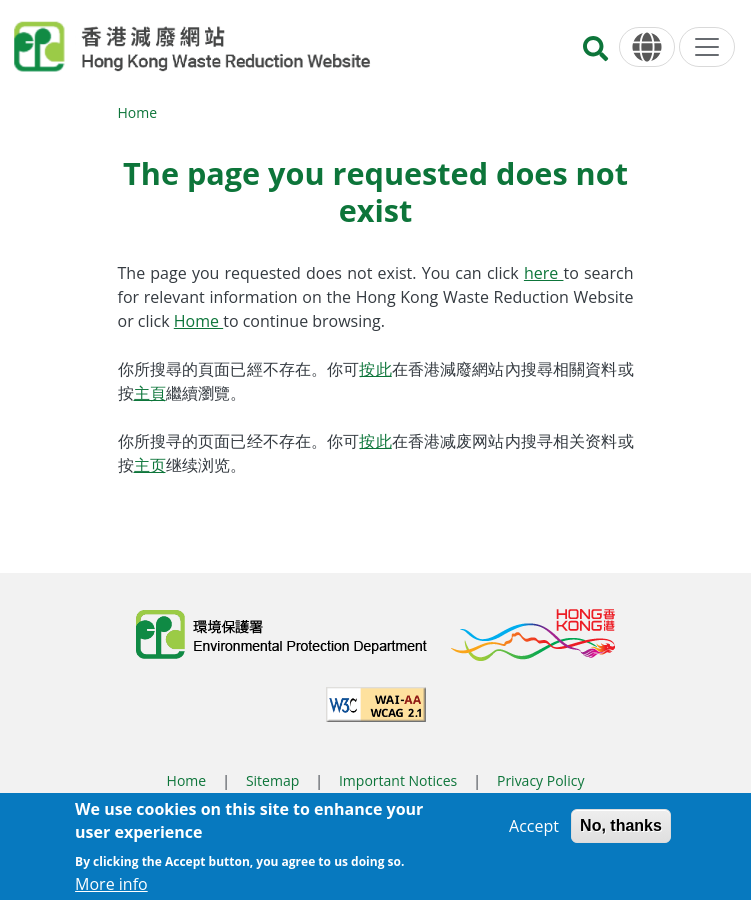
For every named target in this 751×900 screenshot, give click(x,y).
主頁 (150, 393)
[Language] (647, 47)
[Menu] (707, 47)
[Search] (595, 54)
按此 (375, 369)
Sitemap (272, 780)
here (544, 273)
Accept (534, 833)
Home (138, 112)
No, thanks (621, 832)
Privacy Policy (540, 780)
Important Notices (398, 780)
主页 (150, 465)
